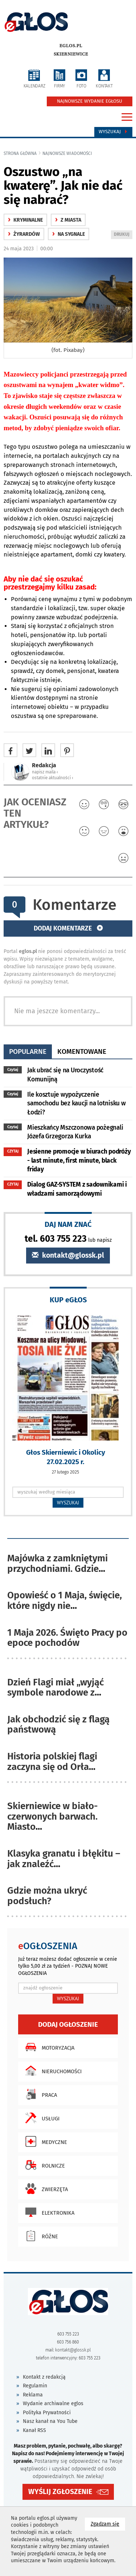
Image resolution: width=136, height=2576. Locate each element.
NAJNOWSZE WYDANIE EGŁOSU (89, 101)
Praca (39, 2094)
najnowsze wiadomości (67, 153)
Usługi (40, 2118)
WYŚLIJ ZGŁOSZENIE (60, 2491)
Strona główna (20, 153)
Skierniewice (71, 54)
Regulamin (35, 2386)
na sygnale (68, 234)
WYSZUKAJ (68, 1502)
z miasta (68, 220)
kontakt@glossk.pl (68, 1255)
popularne (27, 1051)
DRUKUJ (123, 235)
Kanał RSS (34, 2430)
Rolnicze (43, 2165)
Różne (40, 2236)
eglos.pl (70, 45)
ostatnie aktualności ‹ (52, 777)
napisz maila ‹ (45, 772)
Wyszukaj (113, 132)
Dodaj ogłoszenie (68, 2024)
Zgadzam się (108, 2523)
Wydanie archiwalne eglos (53, 2403)
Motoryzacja (48, 2047)
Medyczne (44, 2141)
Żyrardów (24, 234)
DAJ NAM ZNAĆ (68, 1224)
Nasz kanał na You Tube (50, 2421)
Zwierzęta (45, 2188)
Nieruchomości (52, 2071)
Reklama (33, 2395)
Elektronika (48, 2212)
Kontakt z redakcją (44, 2377)
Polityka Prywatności (47, 2412)
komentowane (81, 1051)
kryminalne (25, 220)
